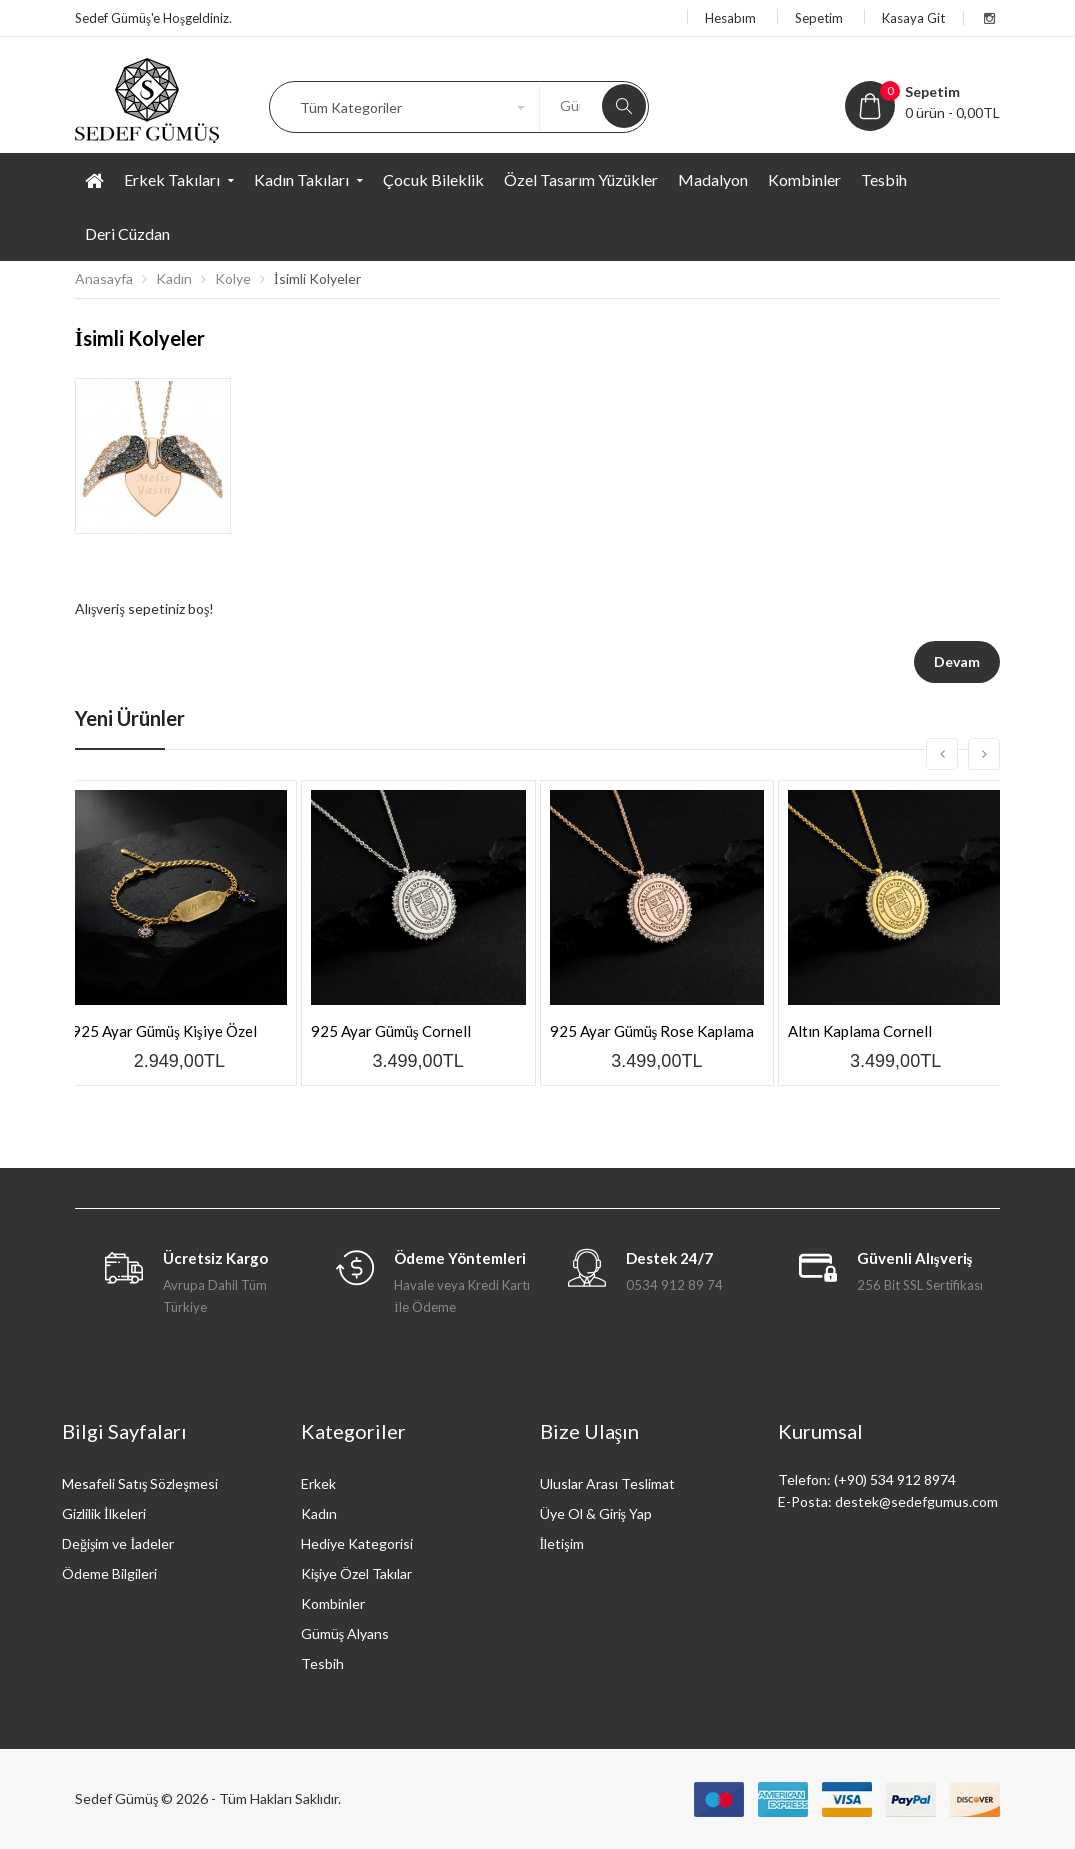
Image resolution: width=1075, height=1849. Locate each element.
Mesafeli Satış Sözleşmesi (140, 1483)
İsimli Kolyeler (317, 278)
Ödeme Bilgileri (109, 1573)
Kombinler (333, 1603)
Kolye (233, 278)
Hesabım (730, 18)
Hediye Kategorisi (357, 1543)
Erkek (318, 1483)
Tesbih (322, 1663)
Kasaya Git (913, 18)
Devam (957, 661)
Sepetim (819, 18)
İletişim (562, 1543)
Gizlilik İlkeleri (104, 1513)
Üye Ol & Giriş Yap (596, 1513)
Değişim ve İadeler (118, 1543)
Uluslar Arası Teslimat (607, 1483)
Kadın (174, 278)
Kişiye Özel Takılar (356, 1573)
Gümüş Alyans (345, 1633)
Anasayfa (104, 278)
